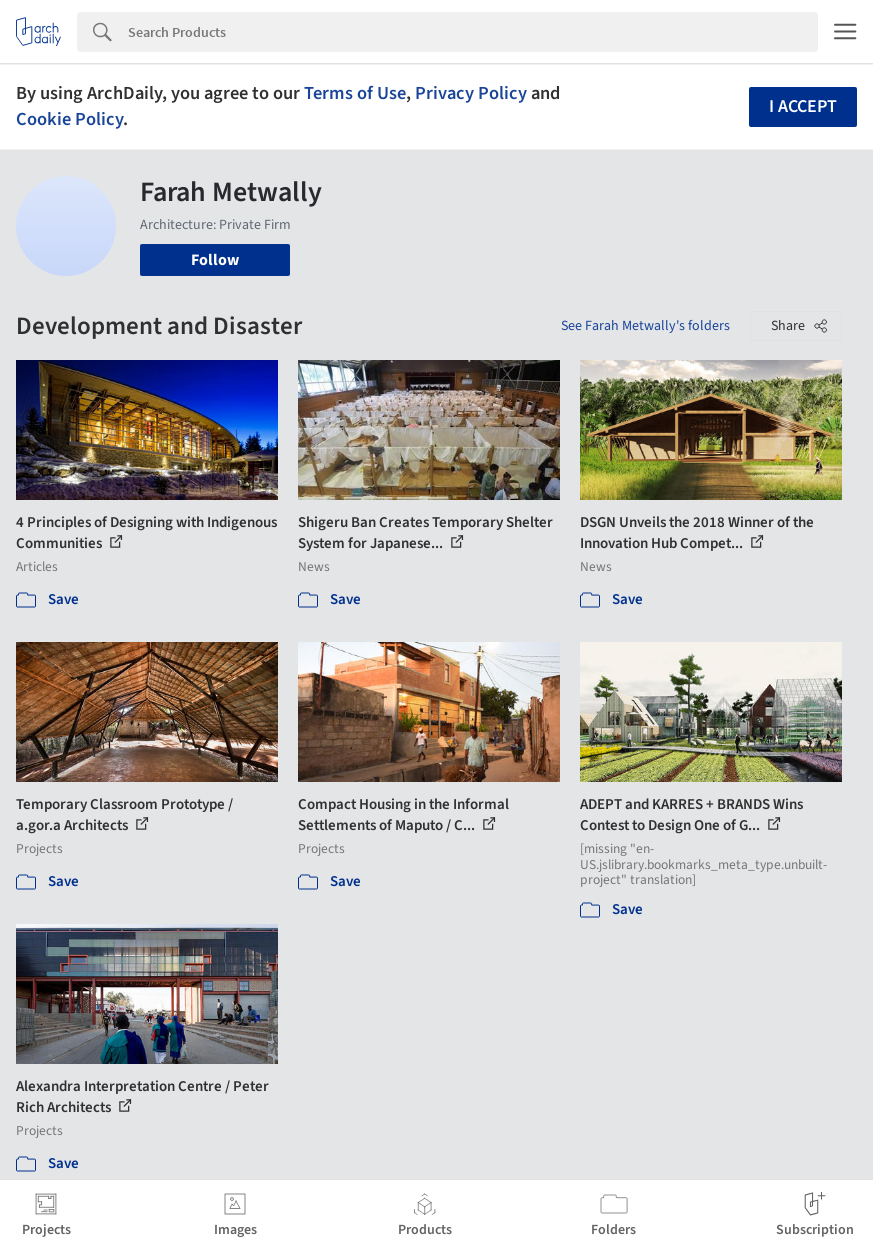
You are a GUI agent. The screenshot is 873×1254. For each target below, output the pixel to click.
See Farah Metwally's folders (645, 326)
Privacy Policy (471, 93)
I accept (803, 106)
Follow (215, 260)
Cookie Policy (69, 119)
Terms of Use (355, 93)
